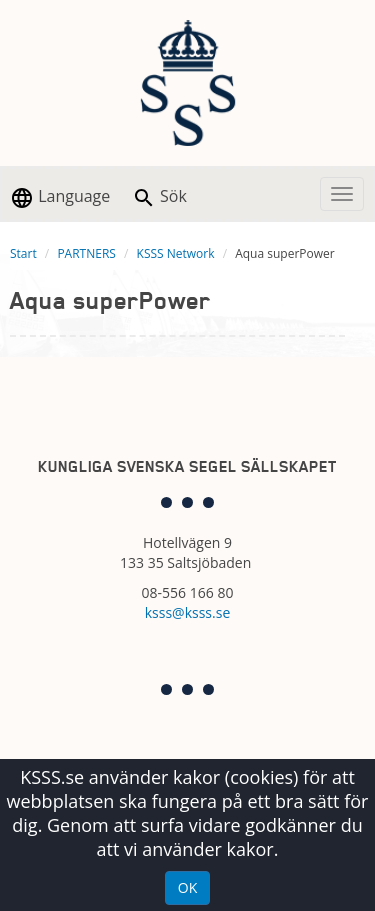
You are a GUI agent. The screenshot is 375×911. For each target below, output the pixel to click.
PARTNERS (86, 253)
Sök (159, 197)
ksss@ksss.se (188, 612)
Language (60, 197)
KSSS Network (176, 253)
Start (23, 253)
